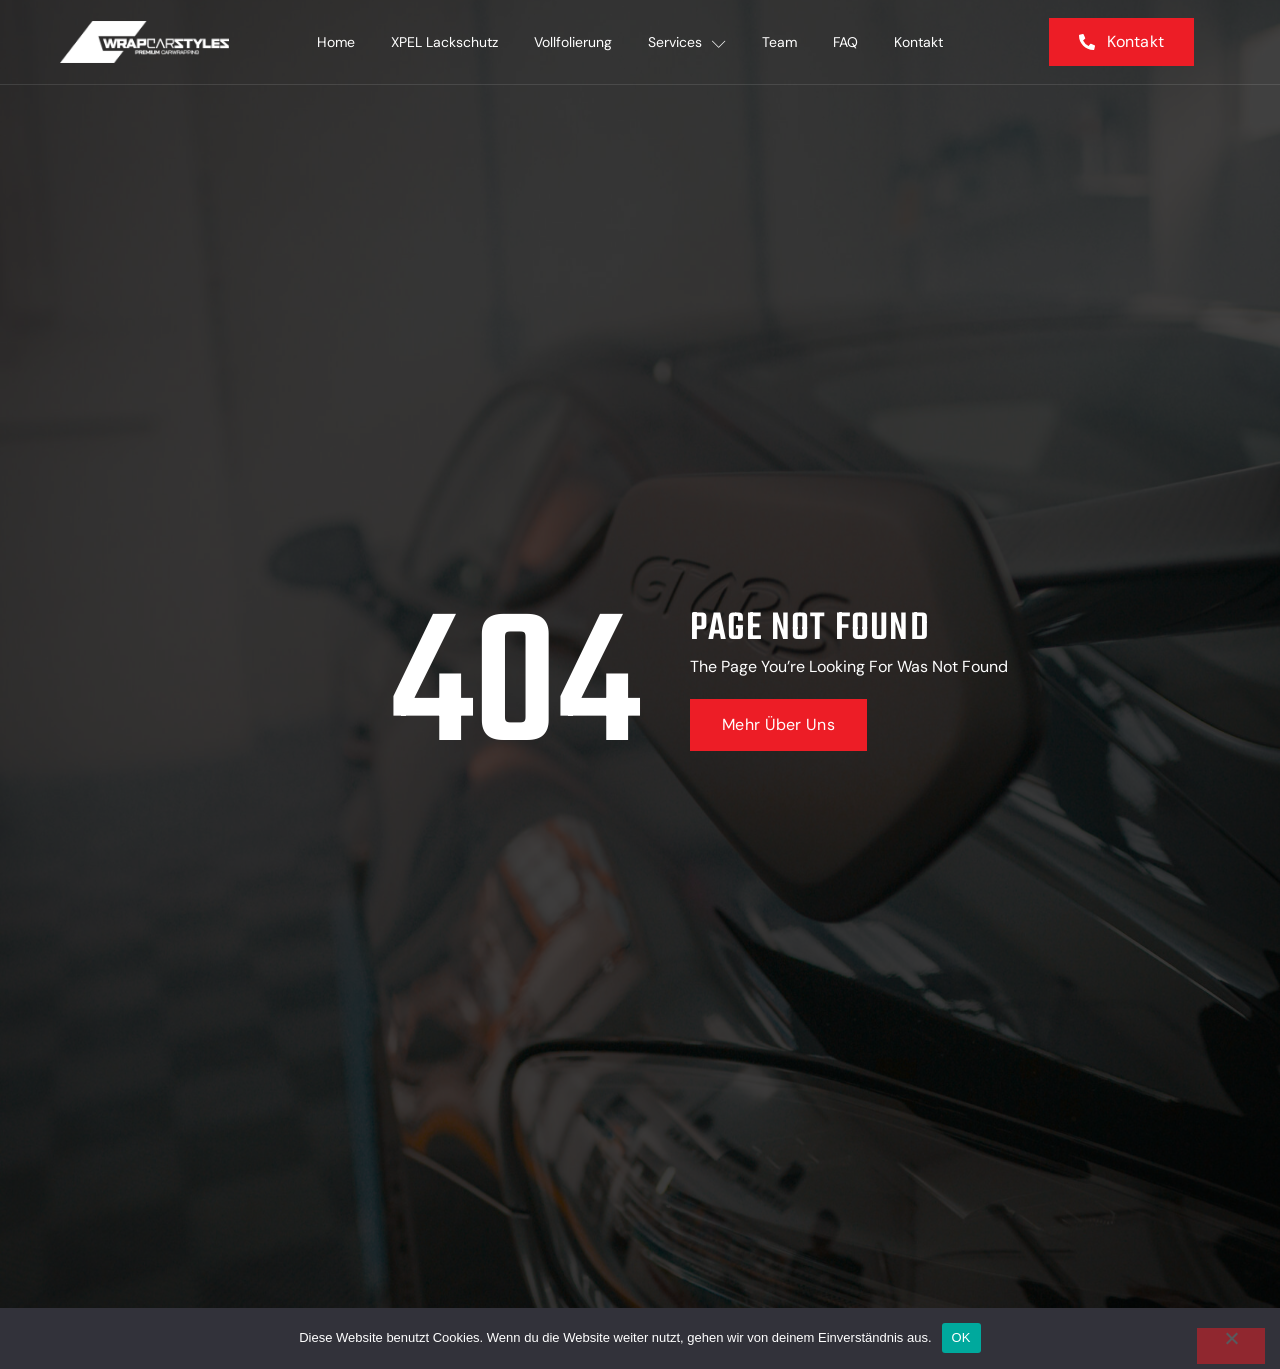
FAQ (845, 42)
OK (961, 1337)
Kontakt (918, 42)
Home (336, 42)
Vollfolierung (573, 42)
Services (687, 42)
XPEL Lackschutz (444, 42)
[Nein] (1231, 1346)
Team (779, 42)
